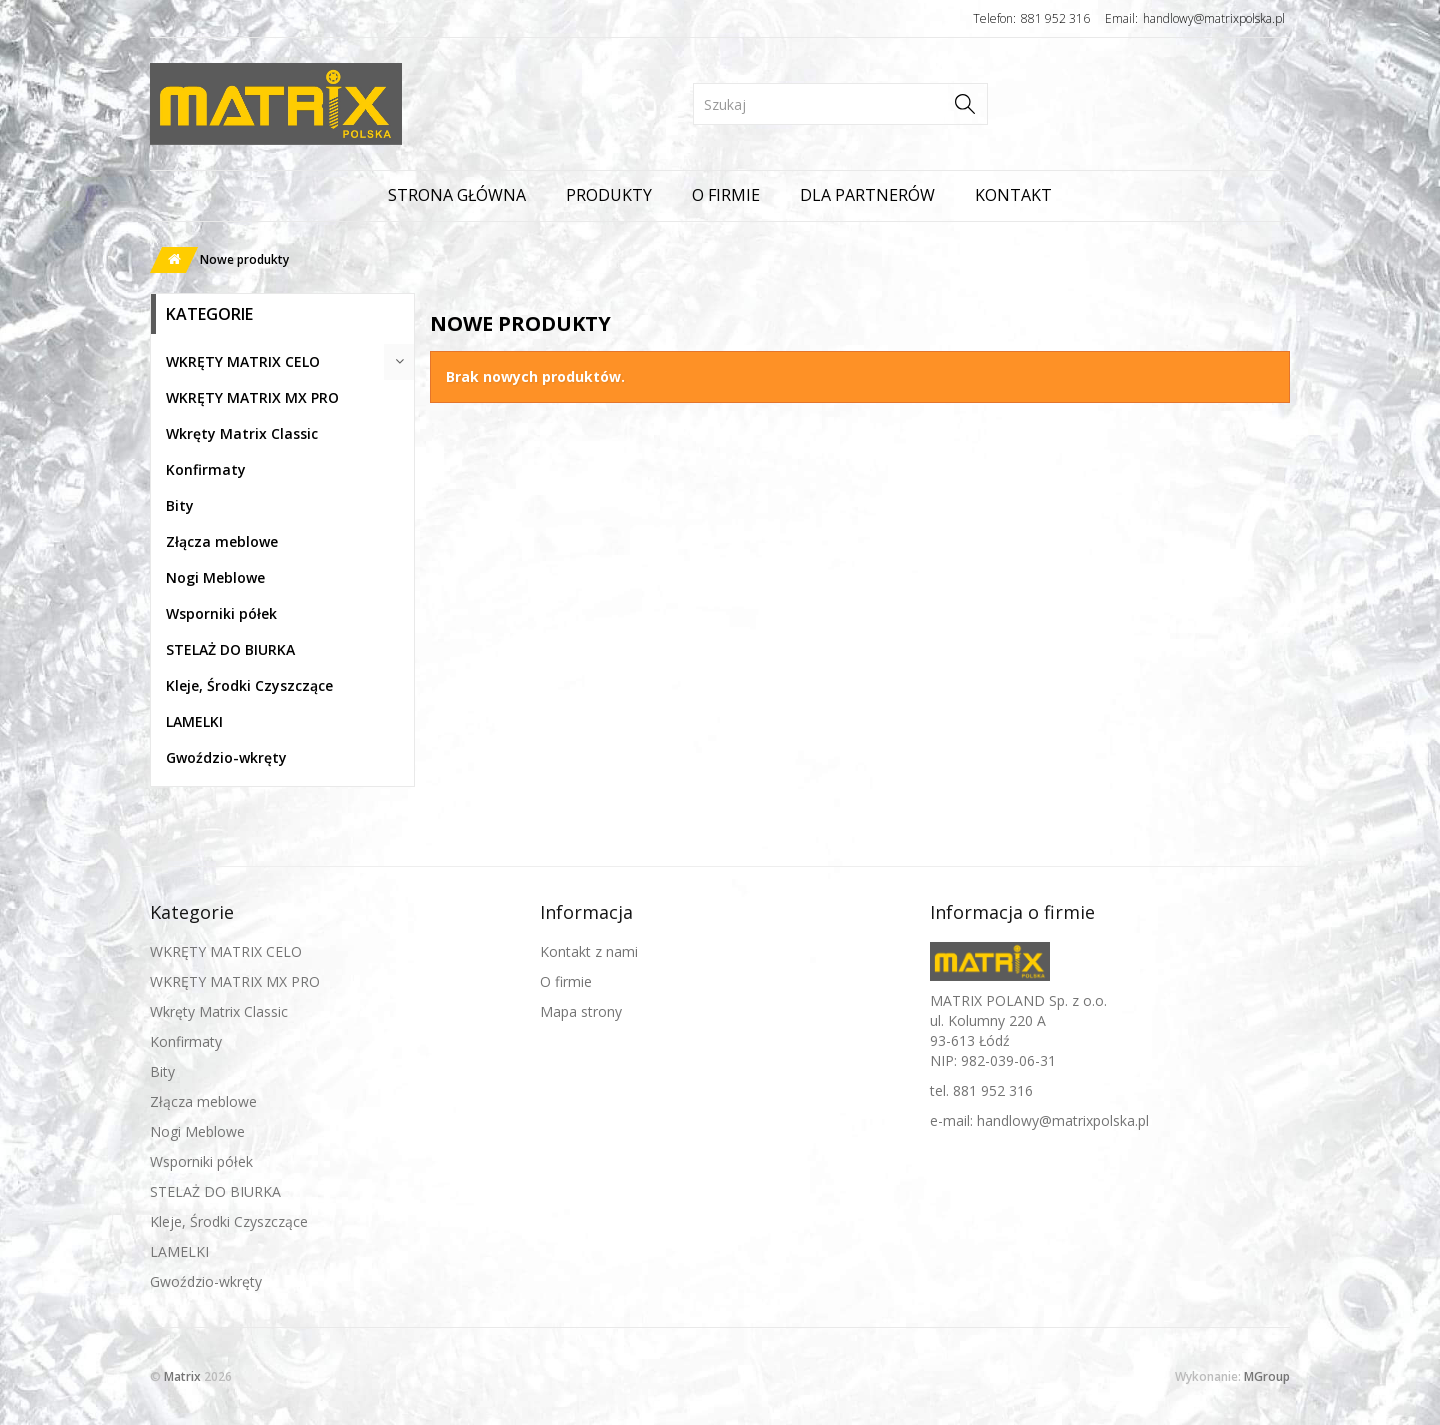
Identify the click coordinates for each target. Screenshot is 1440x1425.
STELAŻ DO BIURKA (230, 649)
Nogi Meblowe (215, 577)
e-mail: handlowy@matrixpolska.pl (1039, 1120)
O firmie (726, 195)
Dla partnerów (867, 195)
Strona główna (457, 195)
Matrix (182, 1376)
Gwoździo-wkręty (226, 757)
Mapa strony (581, 1011)
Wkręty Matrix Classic (242, 433)
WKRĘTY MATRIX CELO (243, 361)
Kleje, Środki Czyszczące (249, 685)
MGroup (1267, 1376)
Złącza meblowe (222, 541)
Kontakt (1013, 195)
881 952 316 (1055, 18)
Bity (180, 505)
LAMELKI (194, 721)
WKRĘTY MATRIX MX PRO (252, 397)
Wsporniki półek (221, 613)
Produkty (609, 195)
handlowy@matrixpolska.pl (1214, 18)
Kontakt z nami (589, 951)
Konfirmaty (206, 469)
